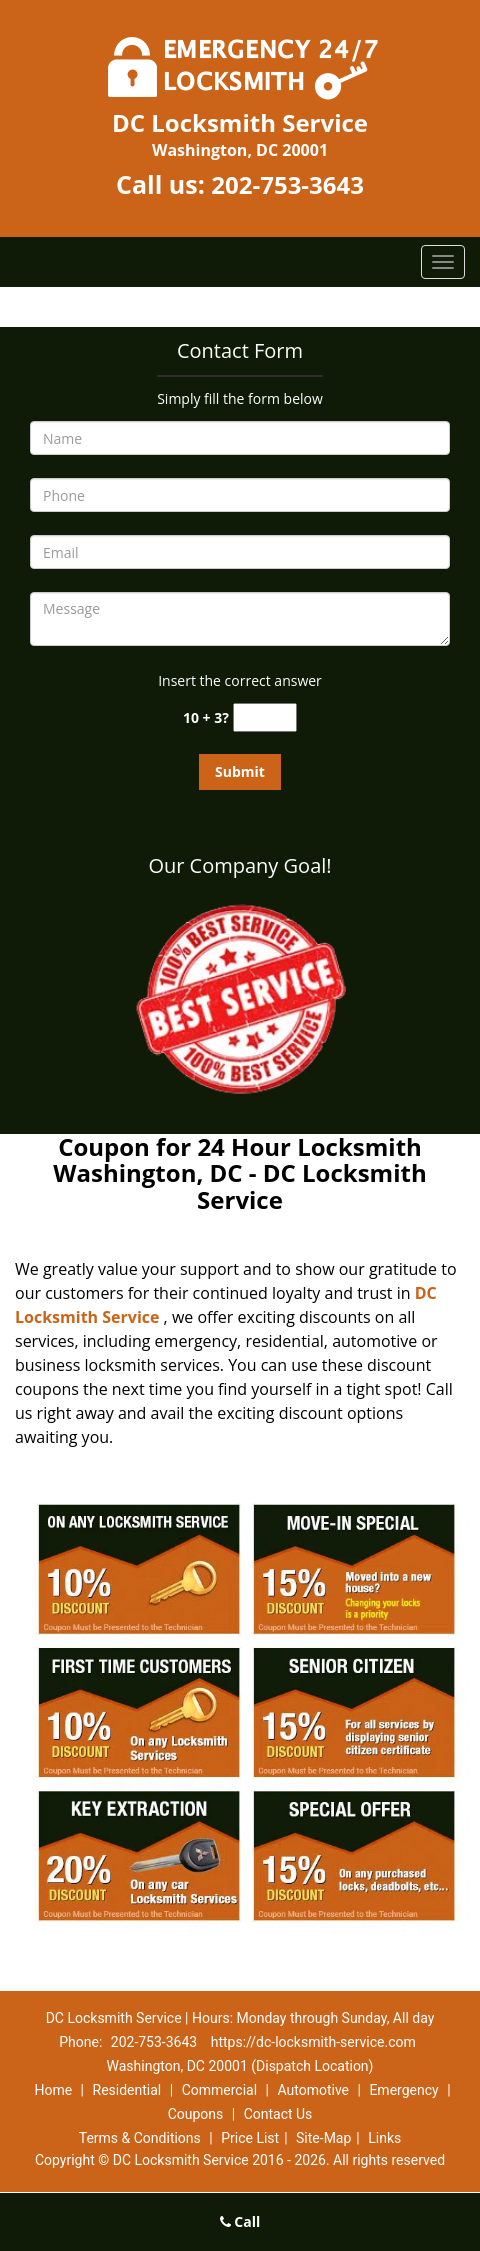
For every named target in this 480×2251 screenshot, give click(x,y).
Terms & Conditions (140, 2138)
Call (240, 2221)
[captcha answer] (265, 717)
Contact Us (278, 2114)
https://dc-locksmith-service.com (313, 2042)
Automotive (313, 2090)
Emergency (403, 2090)
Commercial (219, 2090)
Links (384, 2138)
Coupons (196, 2114)
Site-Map (323, 2138)
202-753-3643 (287, 184)
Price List (250, 2138)
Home (53, 2090)
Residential (127, 2090)
